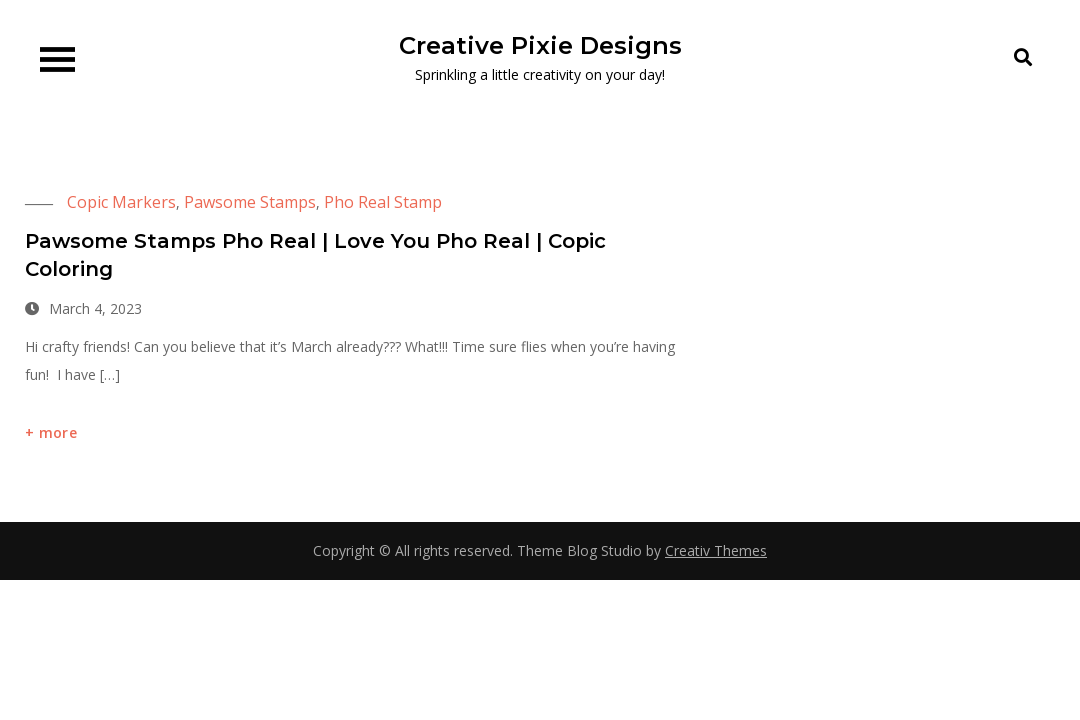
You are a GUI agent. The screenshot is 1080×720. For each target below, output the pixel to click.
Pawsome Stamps (250, 202)
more (58, 432)
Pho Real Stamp (383, 202)
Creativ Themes (716, 550)
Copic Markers (121, 202)
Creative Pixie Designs (540, 45)
